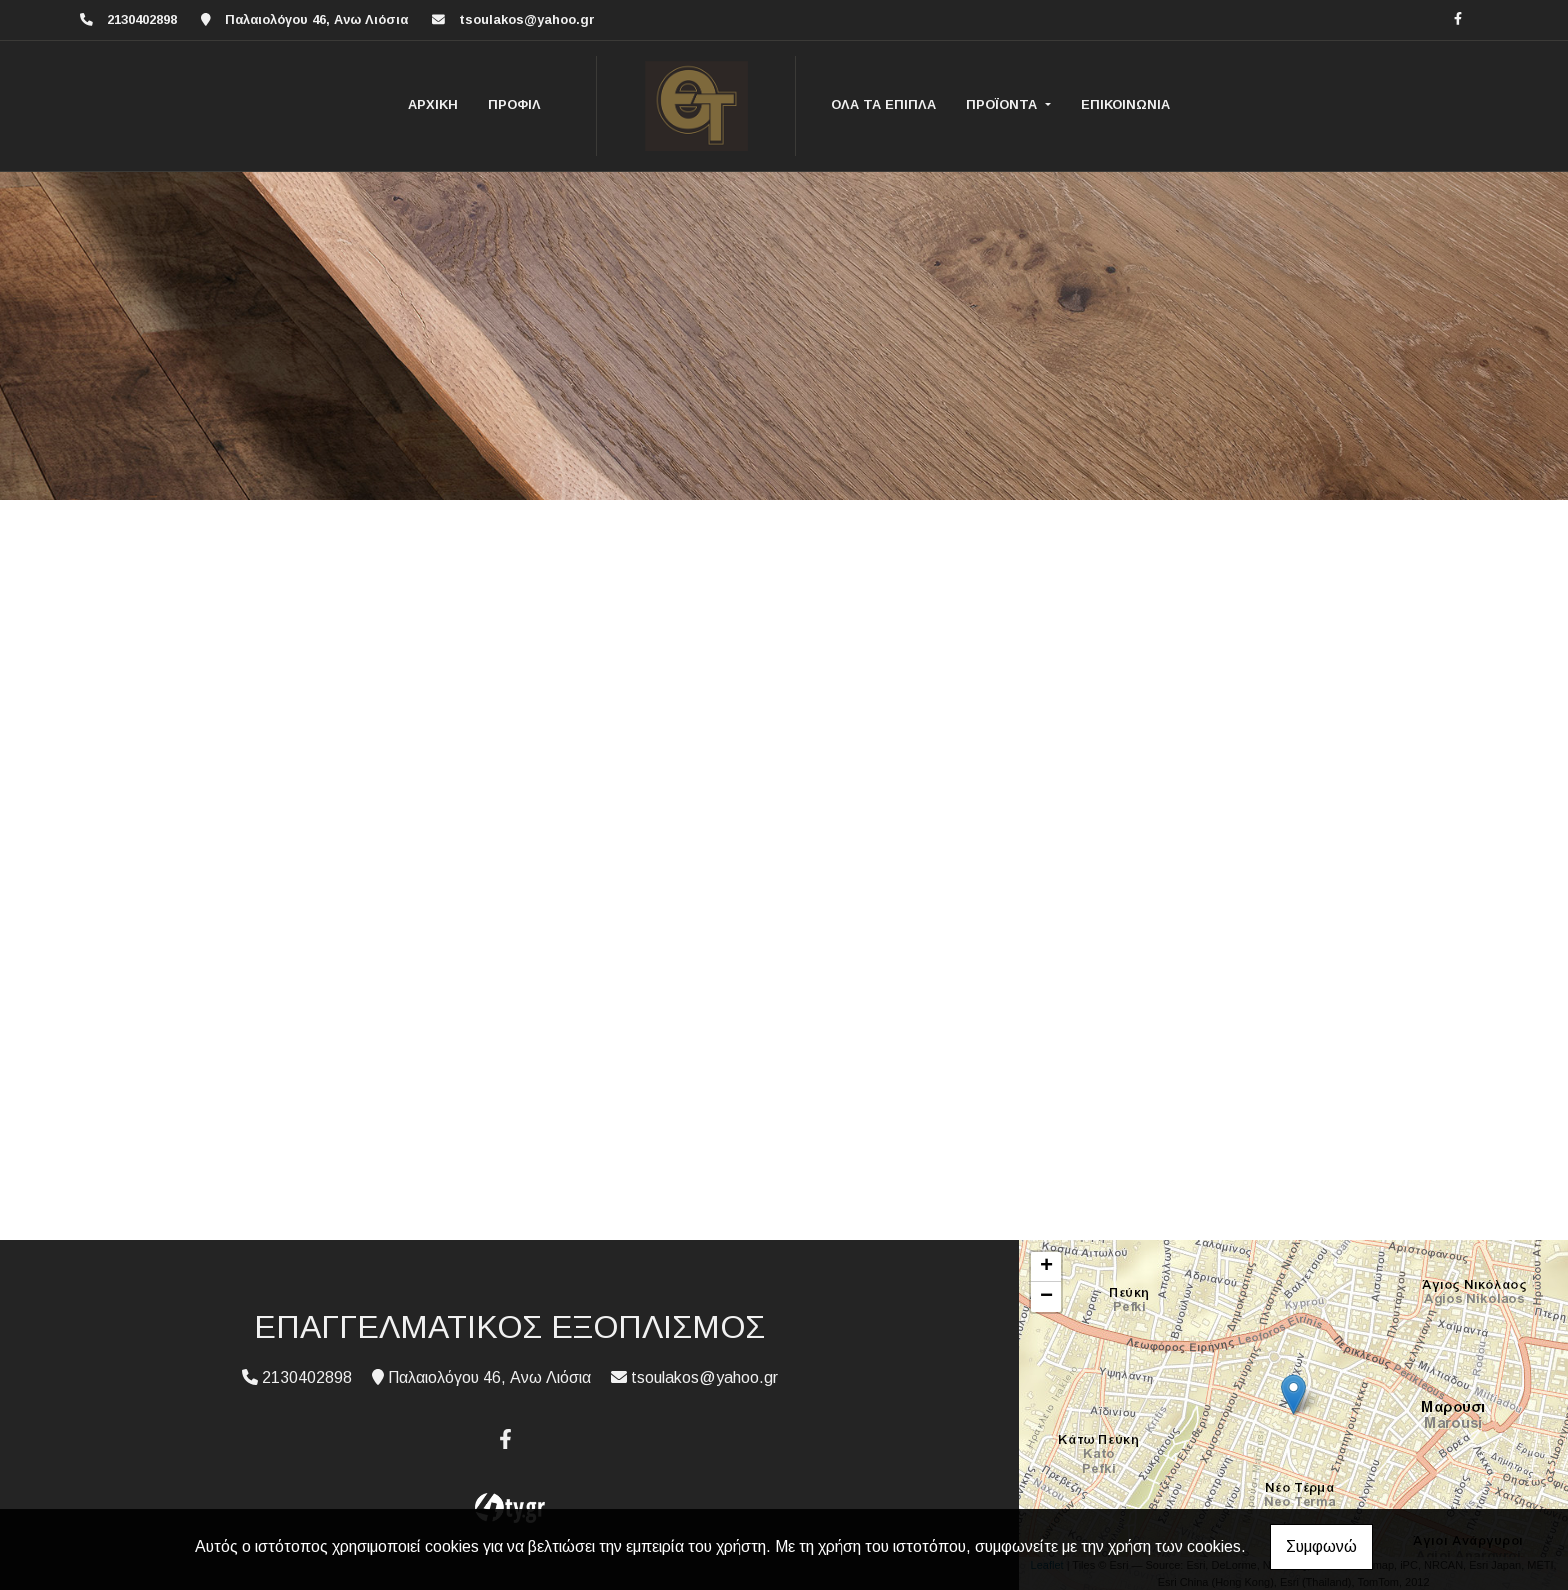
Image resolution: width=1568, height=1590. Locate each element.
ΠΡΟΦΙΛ (514, 104)
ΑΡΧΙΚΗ (433, 104)
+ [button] (1046, 1267)
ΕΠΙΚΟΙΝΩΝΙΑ (1125, 104)
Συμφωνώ (1321, 1546)
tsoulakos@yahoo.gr (527, 19)
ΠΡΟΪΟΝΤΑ (1003, 104)
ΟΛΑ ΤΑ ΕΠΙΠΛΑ (883, 104)
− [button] (1046, 1297)
